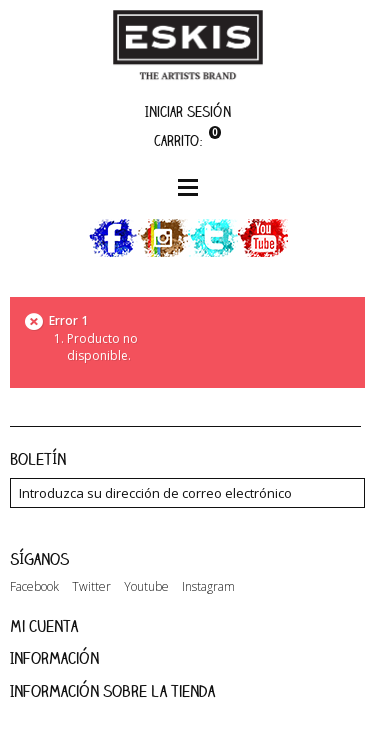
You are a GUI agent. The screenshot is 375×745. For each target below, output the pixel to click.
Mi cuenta (44, 626)
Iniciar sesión (188, 111)
